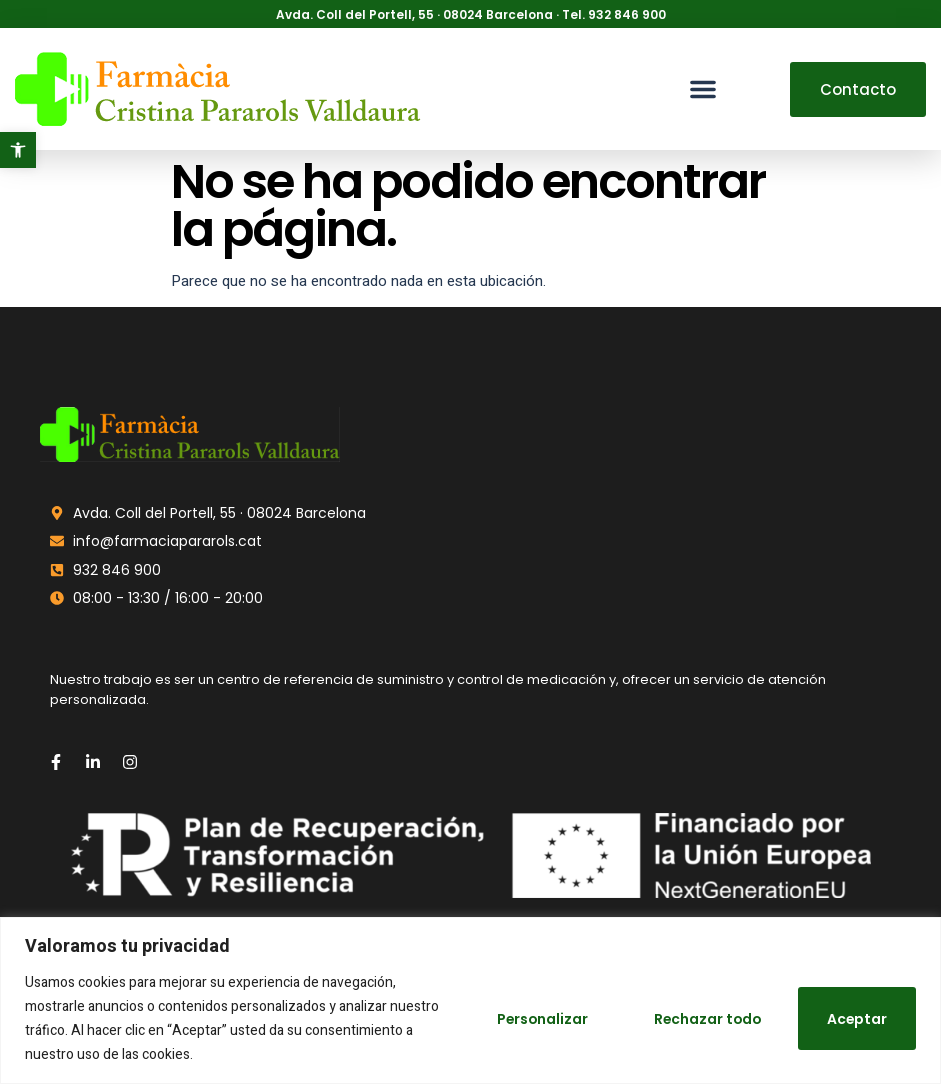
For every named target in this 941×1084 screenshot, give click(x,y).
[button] (18, 150)
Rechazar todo (702, 1019)
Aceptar (855, 1019)
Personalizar (532, 1019)
